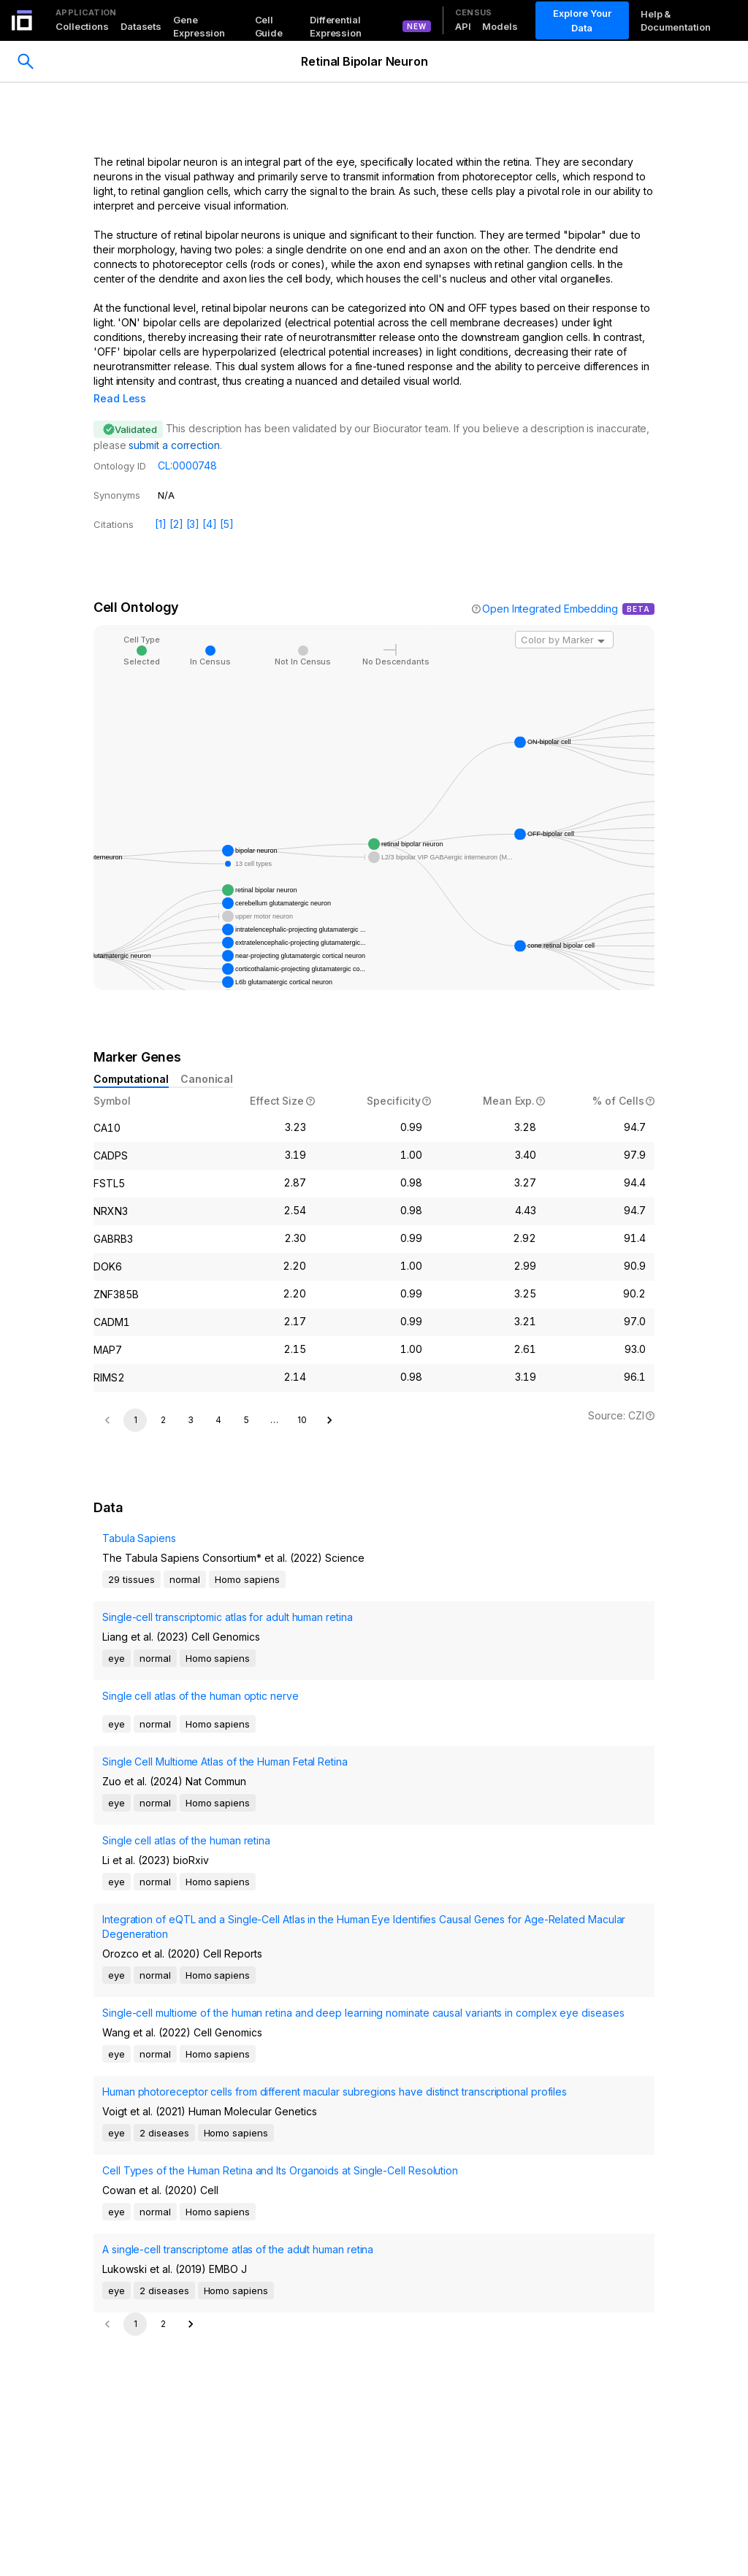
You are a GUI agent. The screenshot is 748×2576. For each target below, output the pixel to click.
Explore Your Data (582, 20)
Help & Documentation (676, 20)
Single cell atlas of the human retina (186, 2014)
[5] (227, 503)
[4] (209, 503)
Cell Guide (269, 26)
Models (499, 26)
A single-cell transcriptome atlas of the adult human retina (237, 2423)
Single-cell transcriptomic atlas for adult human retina (227, 1791)
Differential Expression (336, 26)
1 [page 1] (135, 1593)
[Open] (601, 620)
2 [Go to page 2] (163, 1593)
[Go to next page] (329, 1594)
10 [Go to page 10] (302, 1593)
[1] (161, 503)
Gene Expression (199, 26)
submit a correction (174, 424)
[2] (176, 503)
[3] (193, 503)
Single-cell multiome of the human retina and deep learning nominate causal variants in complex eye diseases (363, 2186)
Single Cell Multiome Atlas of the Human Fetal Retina (225, 1935)
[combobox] (564, 619)
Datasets (141, 26)
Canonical (206, 1058)
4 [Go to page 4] (218, 1593)
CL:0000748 (187, 445)
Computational (131, 1058)
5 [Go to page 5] (246, 1593)
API (463, 26)
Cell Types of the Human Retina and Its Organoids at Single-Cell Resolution (280, 2344)
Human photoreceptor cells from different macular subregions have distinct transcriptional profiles (334, 2265)
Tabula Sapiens (139, 1712)
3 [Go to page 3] (191, 1593)
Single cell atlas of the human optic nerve (200, 1869)
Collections (82, 26)
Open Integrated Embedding (550, 588)
